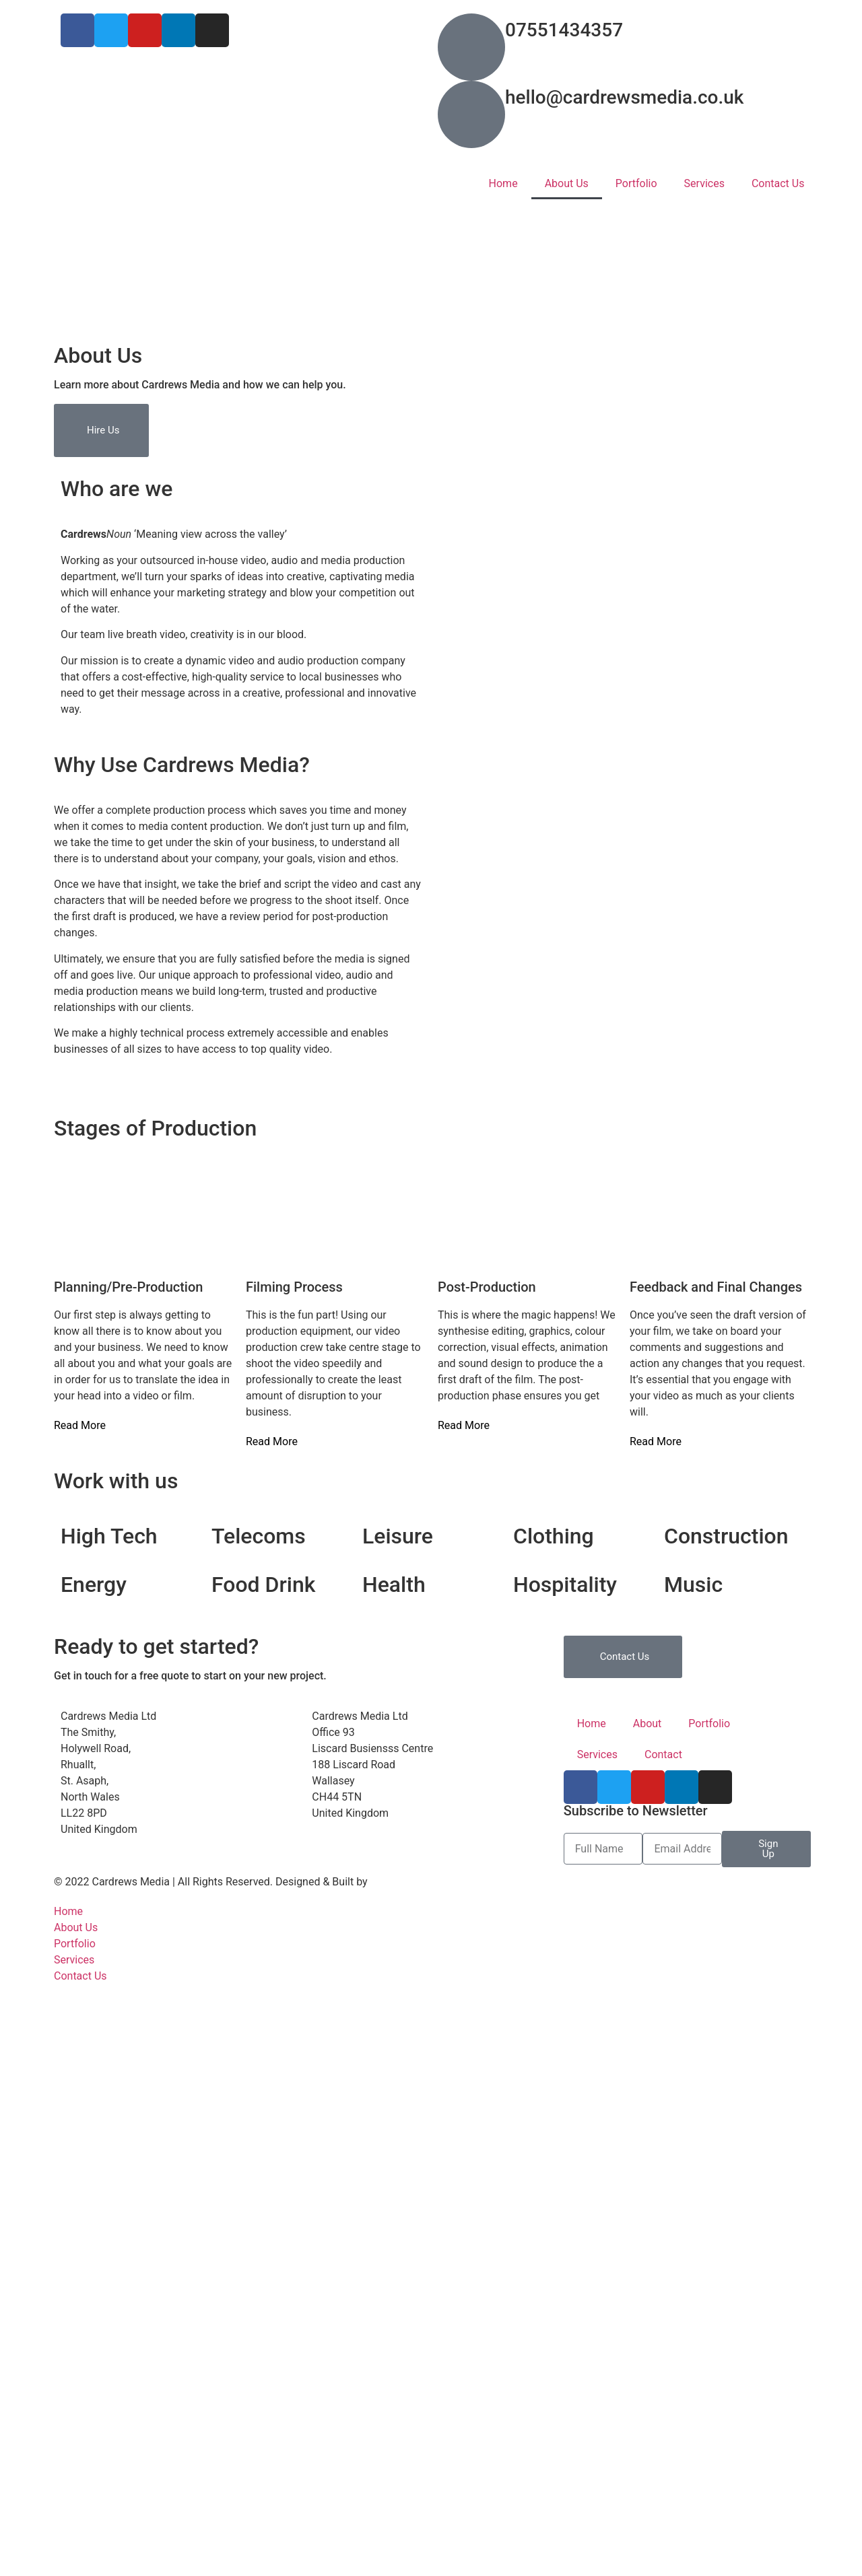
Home (503, 183)
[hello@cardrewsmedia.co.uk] (471, 114)
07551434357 (564, 30)
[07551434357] (471, 47)
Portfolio (636, 183)
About (647, 1723)
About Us (567, 183)
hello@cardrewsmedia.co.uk (624, 97)
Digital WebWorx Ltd (418, 1881)
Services (704, 183)
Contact (663, 1754)
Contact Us (778, 183)
